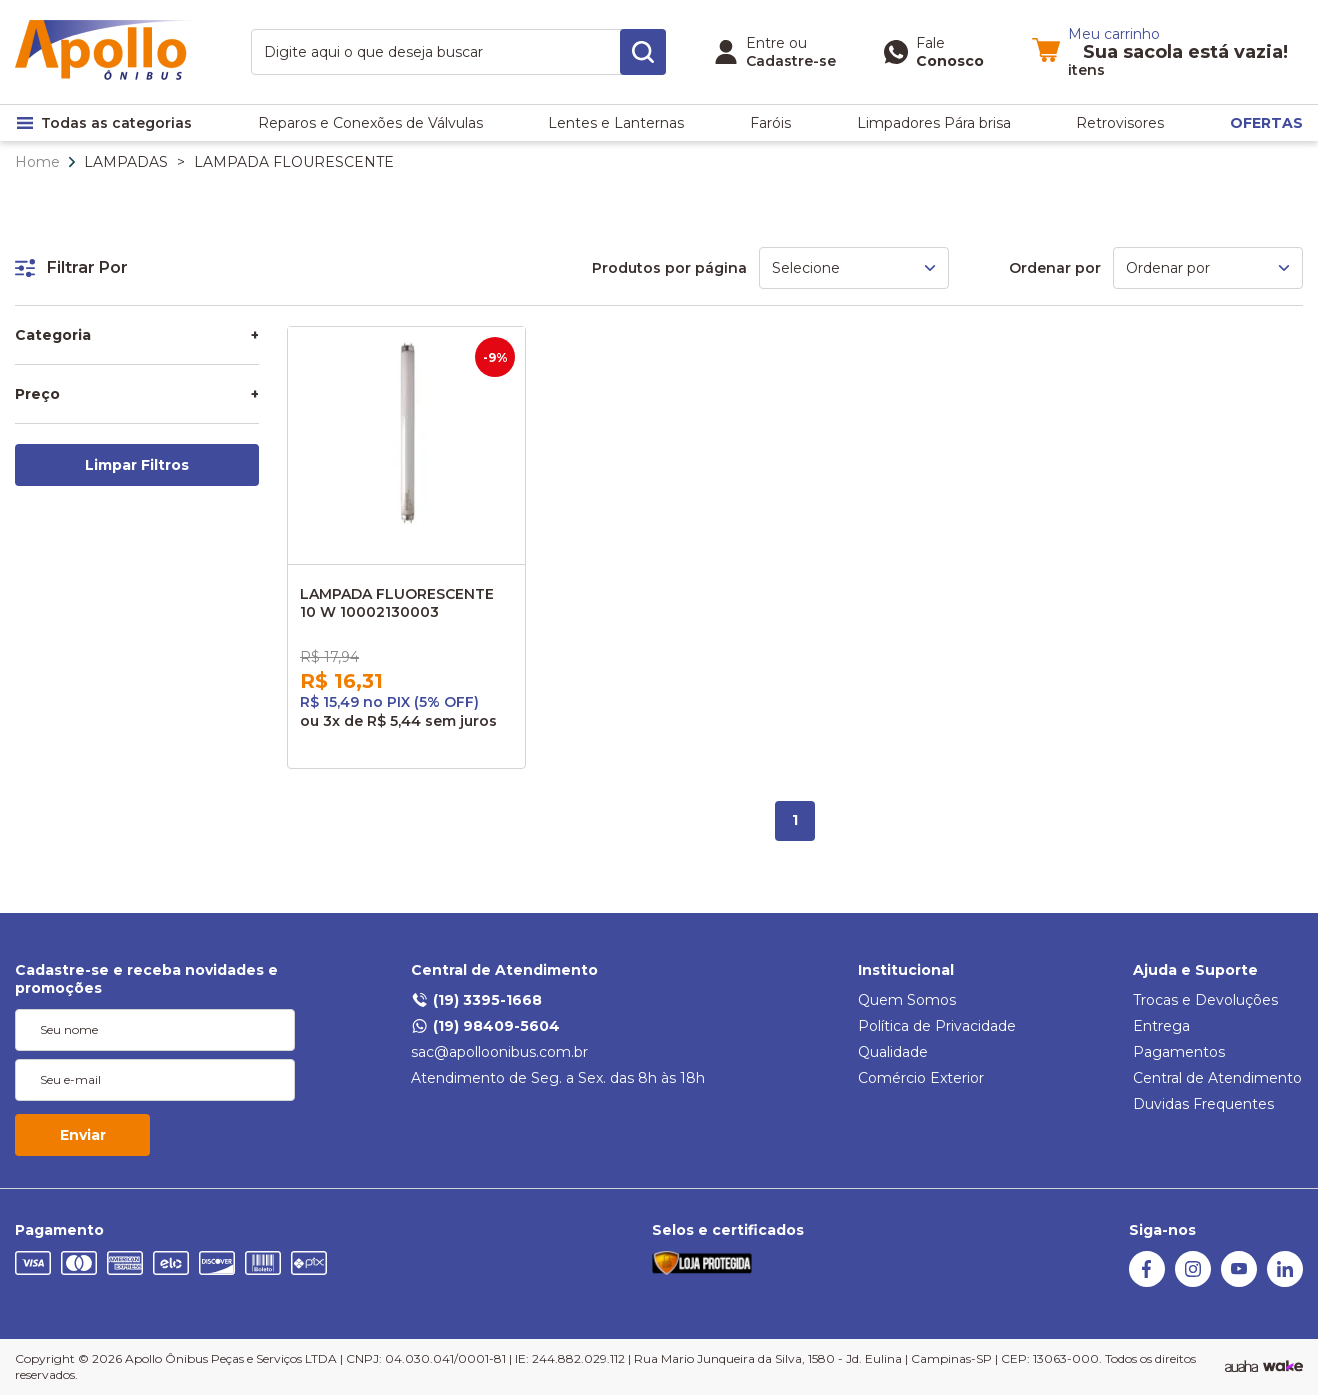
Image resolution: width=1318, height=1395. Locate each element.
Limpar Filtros (137, 465)
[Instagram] (1193, 1282)
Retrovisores (1120, 123)
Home (37, 162)
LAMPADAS (126, 162)
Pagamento (59, 1230)
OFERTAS (1266, 123)
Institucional (906, 970)
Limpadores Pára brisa (934, 123)
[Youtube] (1239, 1282)
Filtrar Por (71, 267)
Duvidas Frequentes (1203, 1104)
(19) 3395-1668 (476, 1000)
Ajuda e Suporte (1195, 970)
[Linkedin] (1285, 1282)
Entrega (1161, 1026)
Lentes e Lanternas (616, 123)
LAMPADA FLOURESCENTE (294, 162)
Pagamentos (1179, 1052)
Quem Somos (907, 1000)
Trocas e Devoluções (1205, 1000)
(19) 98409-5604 (485, 1026)
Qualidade (893, 1052)
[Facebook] (1147, 1282)
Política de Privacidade (937, 1026)
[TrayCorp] (1283, 1367)
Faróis (770, 123)
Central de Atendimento (504, 970)
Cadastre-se (791, 61)
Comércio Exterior (921, 1078)
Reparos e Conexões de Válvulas (370, 123)
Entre (765, 43)
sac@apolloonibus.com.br (499, 1052)
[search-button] (643, 52)
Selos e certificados (728, 1230)
